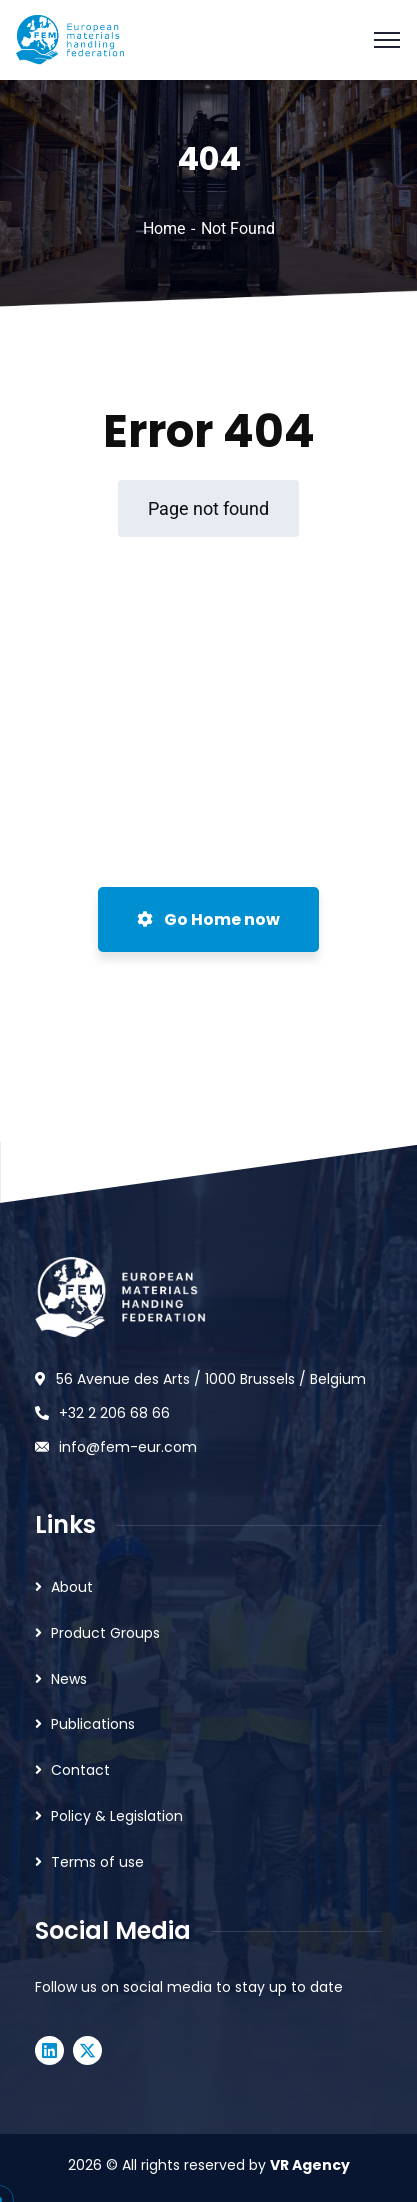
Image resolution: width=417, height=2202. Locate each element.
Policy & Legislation (117, 1816)
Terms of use (97, 1862)
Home (164, 228)
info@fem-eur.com (128, 1447)
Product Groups (105, 1633)
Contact (80, 1770)
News (69, 1679)
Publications (93, 1724)
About (72, 1587)
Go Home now (208, 919)
